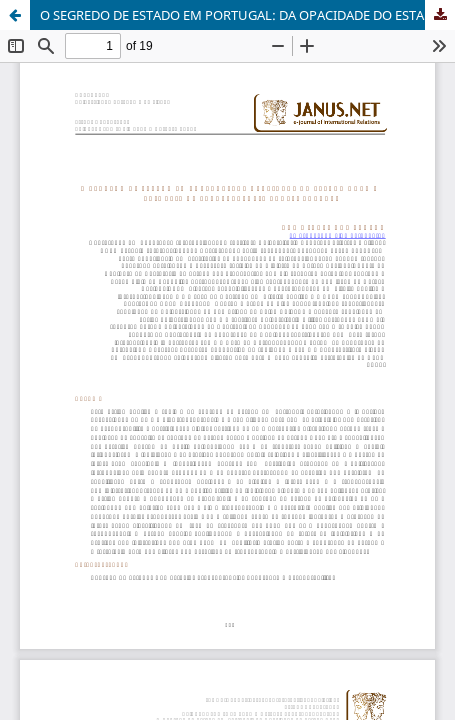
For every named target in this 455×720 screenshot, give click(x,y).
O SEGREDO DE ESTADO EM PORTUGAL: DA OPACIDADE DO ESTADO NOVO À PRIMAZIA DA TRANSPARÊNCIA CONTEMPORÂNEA (247, 15)
